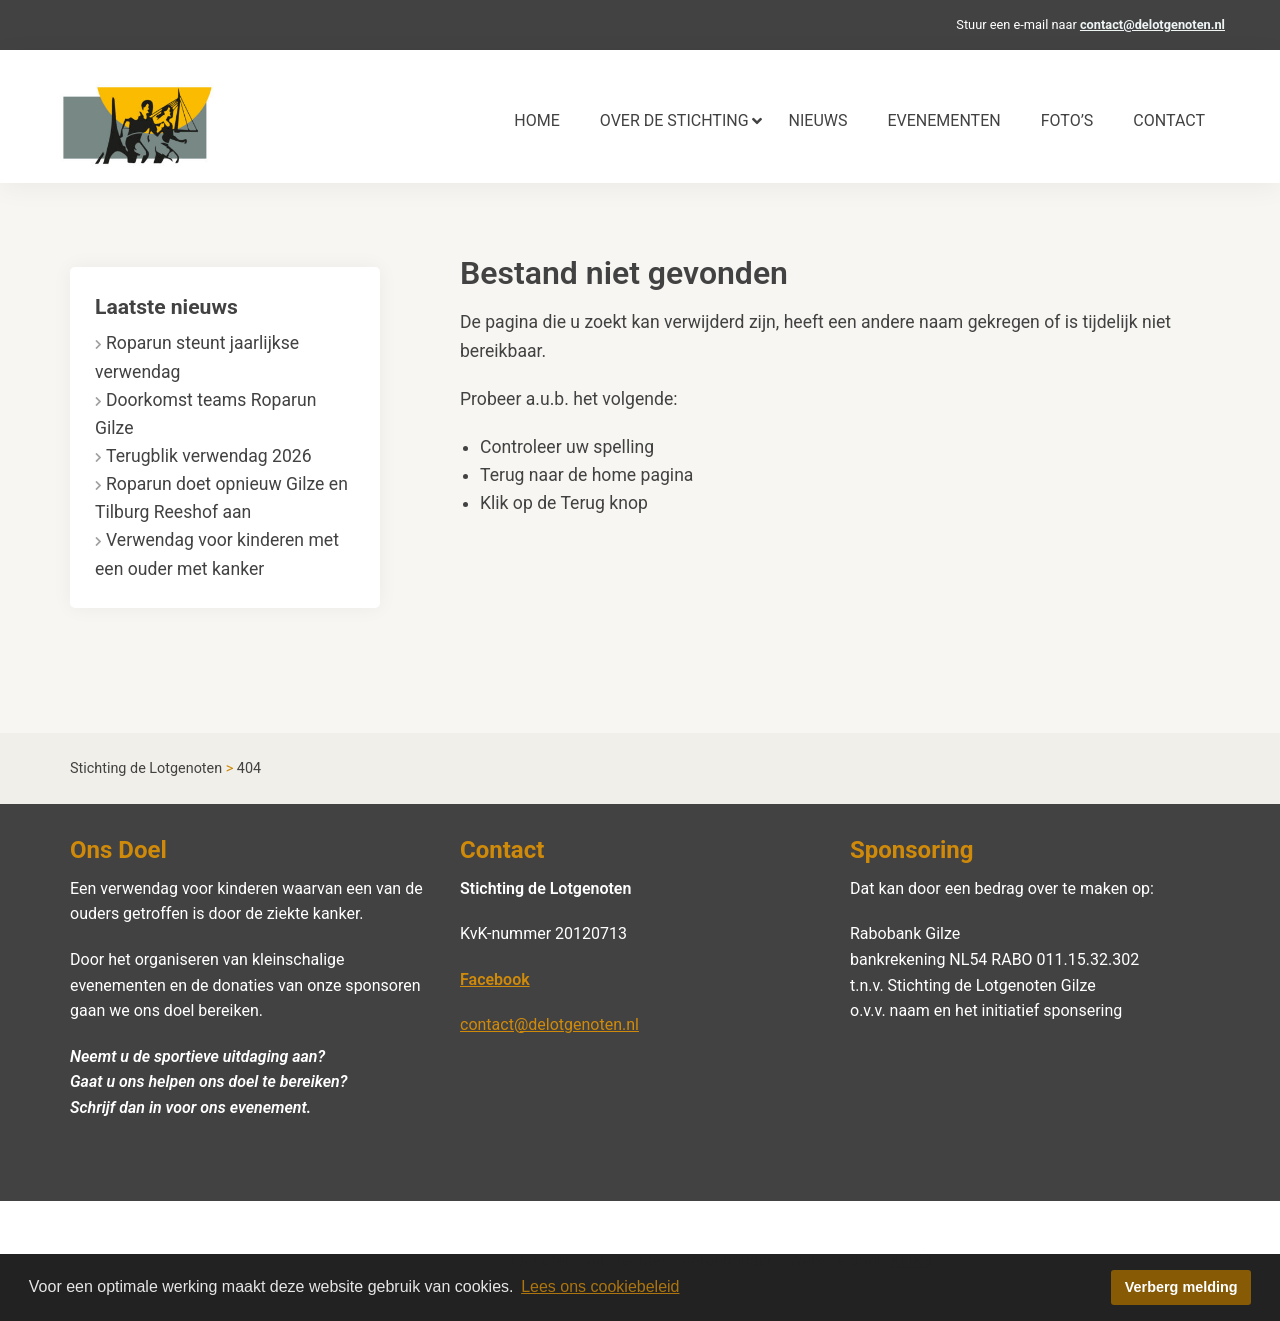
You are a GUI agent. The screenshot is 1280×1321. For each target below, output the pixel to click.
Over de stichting (674, 120)
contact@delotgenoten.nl (1152, 24)
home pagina (643, 475)
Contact (1169, 120)
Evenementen (943, 120)
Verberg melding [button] (1181, 1287)
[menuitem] (536, 121)
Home (536, 120)
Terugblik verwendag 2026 (209, 456)
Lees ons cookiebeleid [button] (600, 1286)
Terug (582, 503)
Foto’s (1067, 120)
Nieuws (818, 120)
